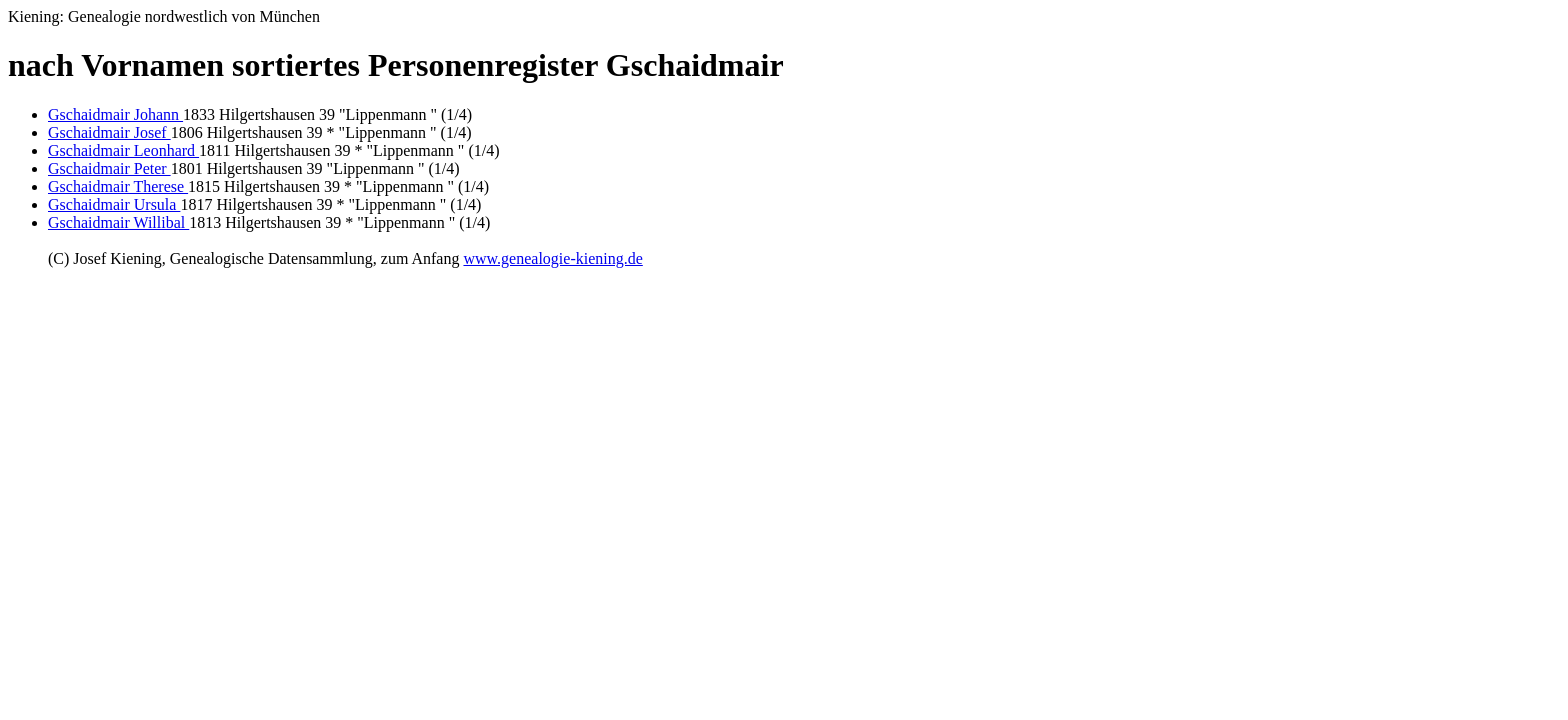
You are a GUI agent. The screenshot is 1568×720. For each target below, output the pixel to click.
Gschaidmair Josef (109, 132)
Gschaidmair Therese (118, 186)
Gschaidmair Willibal (118, 222)
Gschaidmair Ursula (114, 204)
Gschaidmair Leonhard (123, 150)
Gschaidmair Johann (115, 114)
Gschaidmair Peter (109, 168)
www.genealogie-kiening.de (552, 258)
